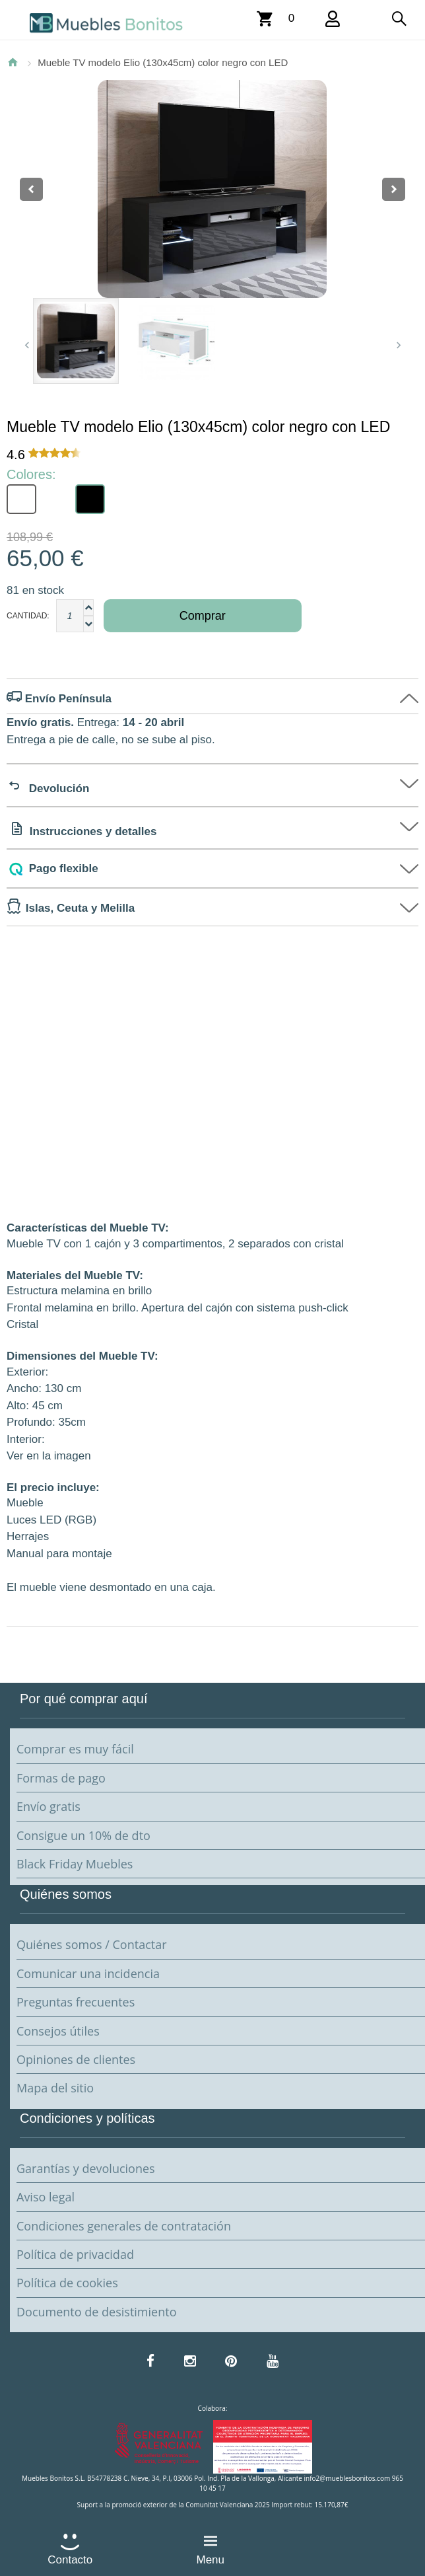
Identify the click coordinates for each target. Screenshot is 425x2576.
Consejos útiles (58, 2031)
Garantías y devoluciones (85, 2168)
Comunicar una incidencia (88, 1973)
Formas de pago (61, 1778)
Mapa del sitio (55, 2088)
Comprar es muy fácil (75, 1749)
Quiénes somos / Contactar (91, 1944)
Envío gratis (48, 1806)
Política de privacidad (75, 2254)
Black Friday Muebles (74, 1864)
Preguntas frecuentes (75, 2002)
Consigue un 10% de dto (83, 1835)
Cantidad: (28, 615)
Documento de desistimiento (96, 2312)
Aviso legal (45, 2197)
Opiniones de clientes (75, 2059)
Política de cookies (67, 2283)
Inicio (12, 62)
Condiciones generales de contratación (123, 2226)
